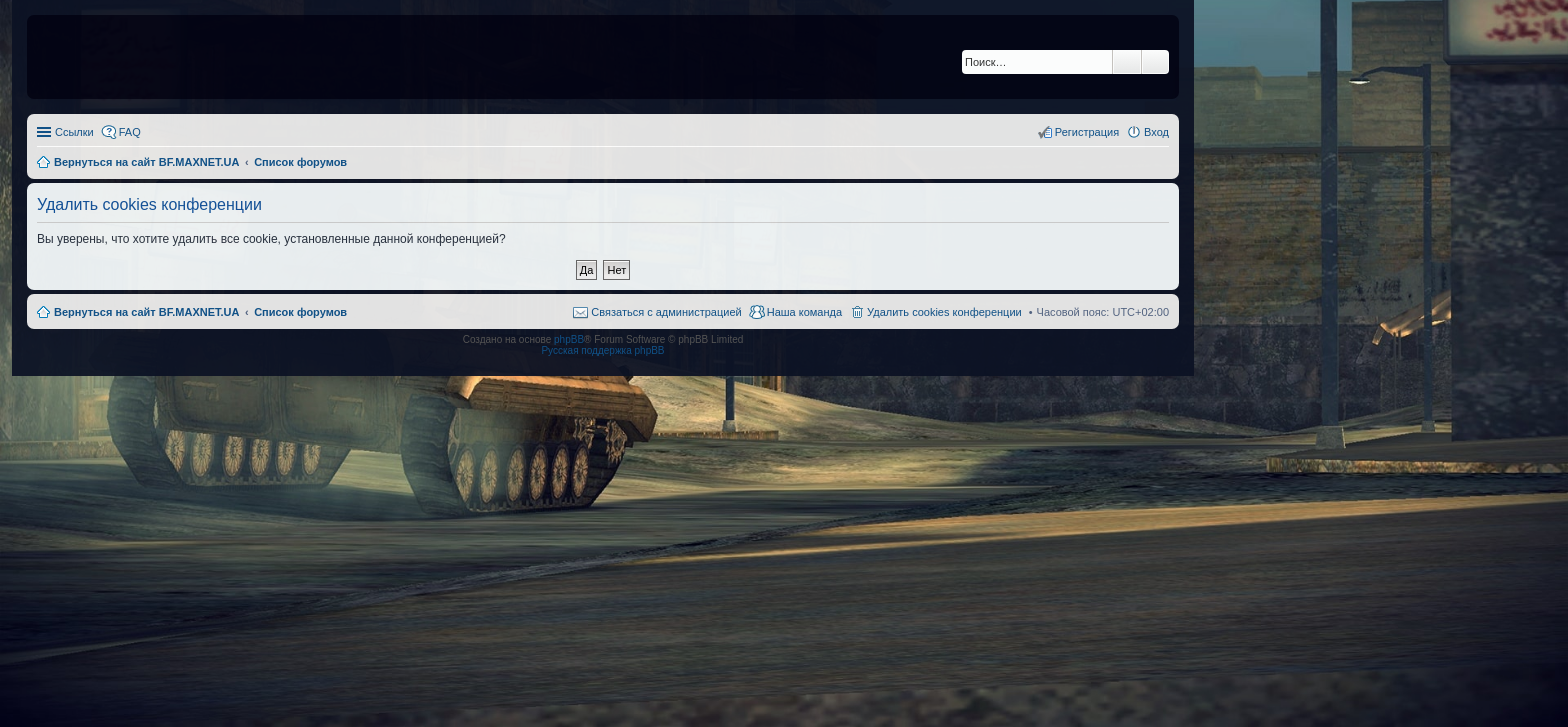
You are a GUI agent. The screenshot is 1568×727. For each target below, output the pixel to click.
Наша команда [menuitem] (804, 312)
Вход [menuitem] (1156, 132)
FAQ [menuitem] (130, 132)
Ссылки (74, 132)
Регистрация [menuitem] (1087, 132)
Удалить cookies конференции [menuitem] (944, 312)
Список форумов (300, 312)
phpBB (569, 339)
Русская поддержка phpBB (602, 350)
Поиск (1127, 62)
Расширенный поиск (1155, 62)
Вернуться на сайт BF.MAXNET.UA (146, 312)
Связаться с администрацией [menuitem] (666, 312)
